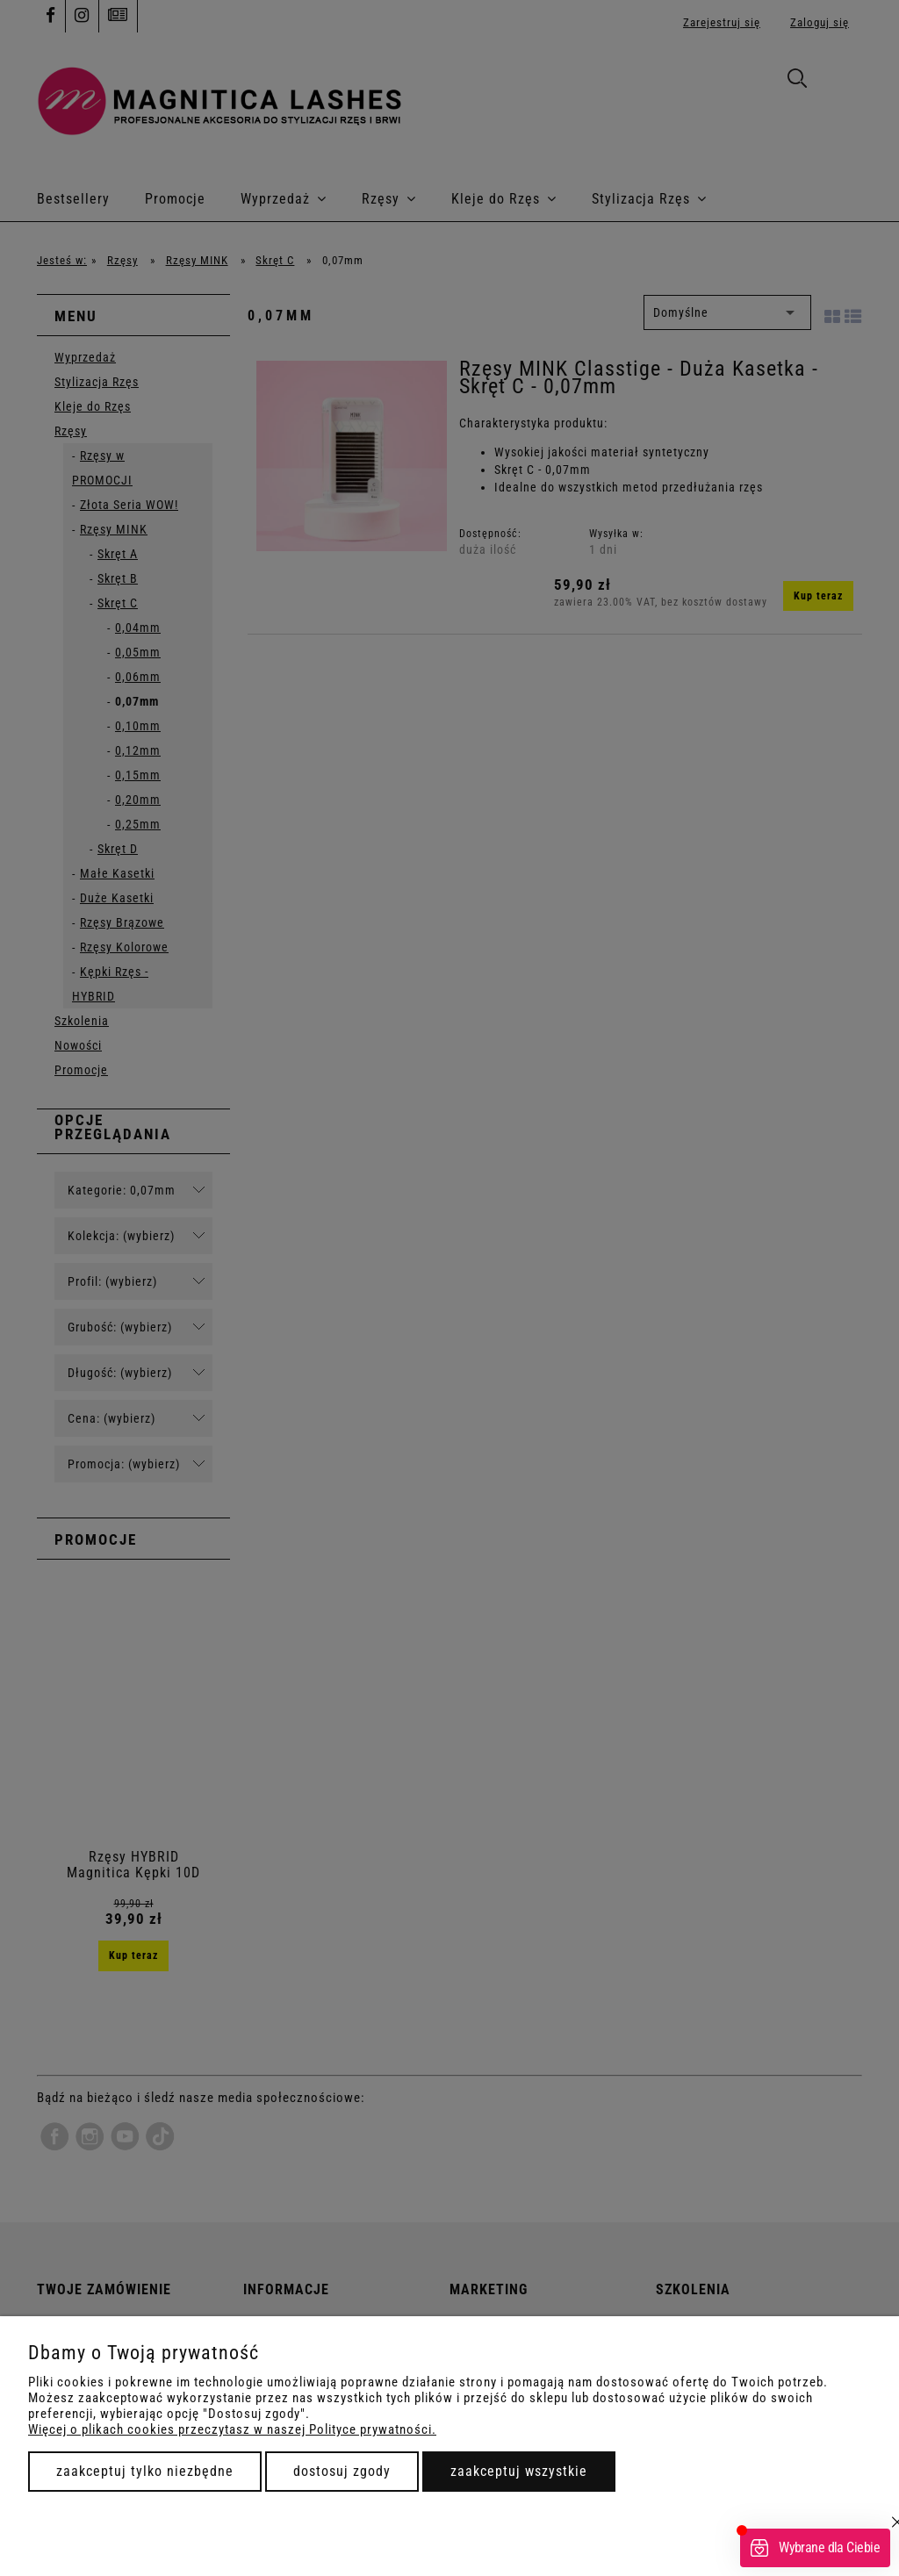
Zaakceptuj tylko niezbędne (145, 2471)
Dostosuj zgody (342, 2471)
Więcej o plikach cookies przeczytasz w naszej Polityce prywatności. (232, 2429)
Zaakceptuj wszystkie (518, 2471)
